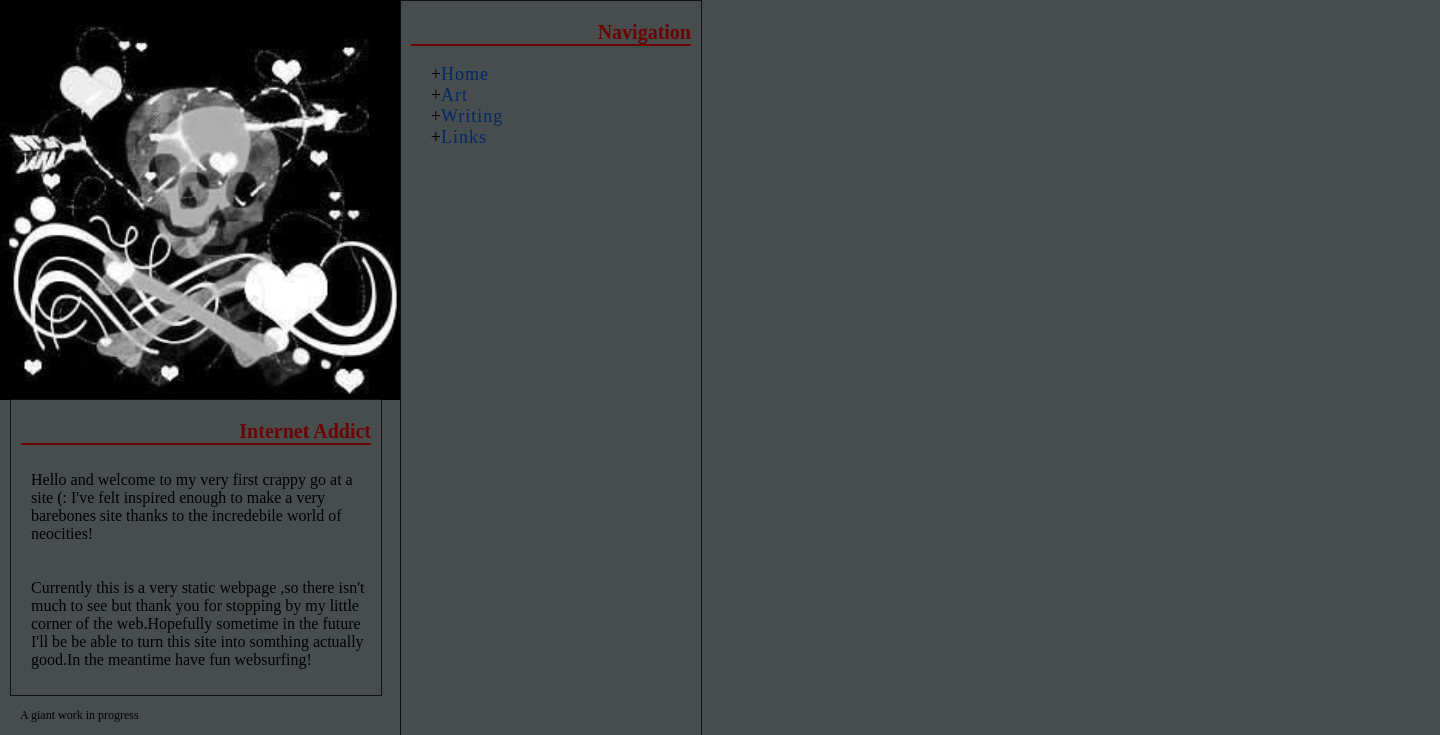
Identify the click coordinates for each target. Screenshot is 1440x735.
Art (454, 95)
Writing (472, 116)
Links (464, 137)
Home (465, 74)
